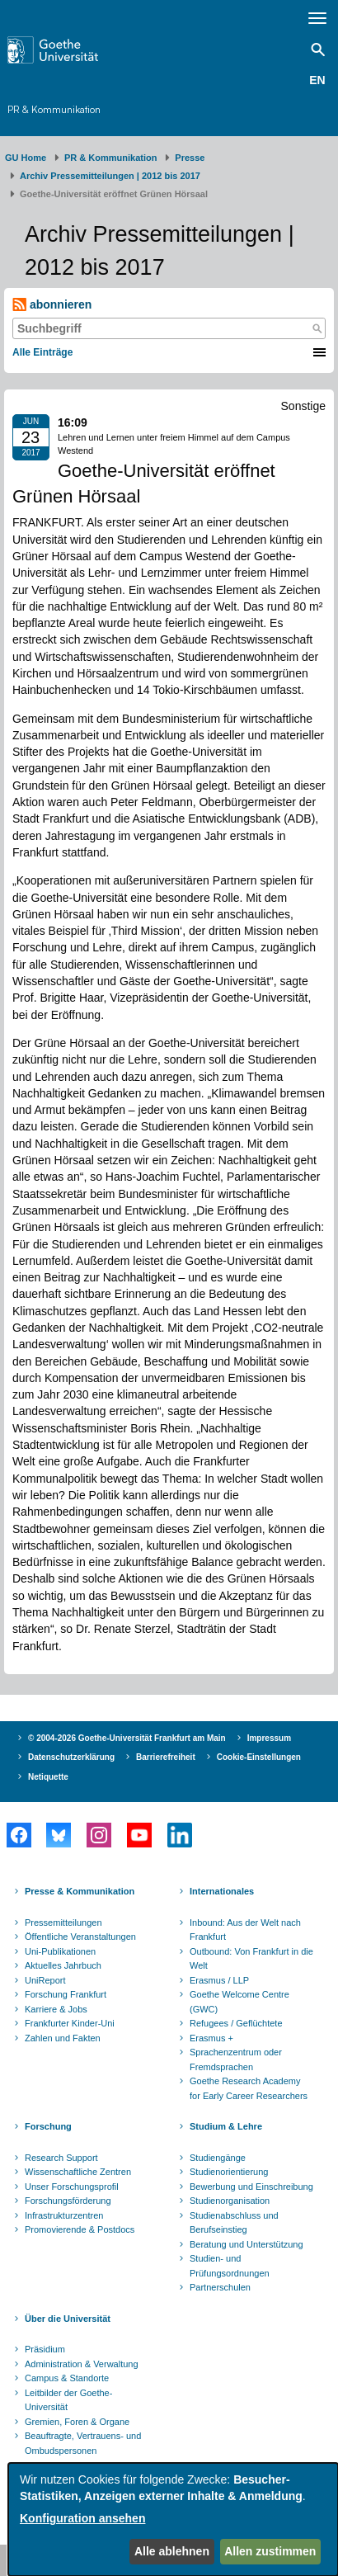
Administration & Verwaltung (81, 2364)
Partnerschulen (220, 2287)
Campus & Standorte (67, 2378)
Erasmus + (211, 2038)
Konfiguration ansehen (82, 2518)
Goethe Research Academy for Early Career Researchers (248, 2088)
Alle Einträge (42, 352)
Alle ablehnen (171, 2551)
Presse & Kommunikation (79, 1891)
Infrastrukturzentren (64, 2215)
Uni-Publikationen (60, 1951)
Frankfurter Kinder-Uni (70, 2023)
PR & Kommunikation (54, 109)
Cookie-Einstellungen (259, 1757)
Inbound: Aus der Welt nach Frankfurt (245, 1930)
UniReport (45, 1980)
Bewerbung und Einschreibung (251, 2186)
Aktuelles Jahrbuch (63, 1965)
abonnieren (52, 305)
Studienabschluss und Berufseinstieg (234, 2222)
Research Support (61, 2158)
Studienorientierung (229, 2172)
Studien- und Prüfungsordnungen (230, 2265)
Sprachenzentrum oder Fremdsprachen (236, 2059)
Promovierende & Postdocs (79, 2229)
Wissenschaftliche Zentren (78, 2172)
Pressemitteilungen (63, 1922)
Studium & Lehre (226, 2126)
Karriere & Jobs (56, 2009)
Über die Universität (67, 2319)
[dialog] (173, 2519)
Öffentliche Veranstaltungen (80, 1936)
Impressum (269, 1738)
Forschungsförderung (68, 2201)
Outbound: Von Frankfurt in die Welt (251, 1958)
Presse (189, 158)
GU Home (25, 158)
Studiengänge (218, 2158)
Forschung (48, 2126)
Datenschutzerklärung (71, 1757)
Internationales (222, 1891)
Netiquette (48, 1776)
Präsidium (45, 2349)
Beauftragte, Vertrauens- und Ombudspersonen (83, 2443)
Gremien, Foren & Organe (77, 2422)
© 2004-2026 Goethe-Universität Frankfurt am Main (127, 1738)
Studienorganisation (230, 2201)
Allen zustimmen (270, 2551)
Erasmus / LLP (219, 1980)
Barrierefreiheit (165, 1757)
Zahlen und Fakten (63, 2038)
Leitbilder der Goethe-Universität (68, 2400)
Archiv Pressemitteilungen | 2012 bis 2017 (110, 176)
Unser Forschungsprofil (72, 2186)
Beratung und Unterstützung (246, 2244)
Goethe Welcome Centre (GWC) (239, 2001)
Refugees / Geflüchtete (236, 2023)
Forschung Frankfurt (65, 1994)
